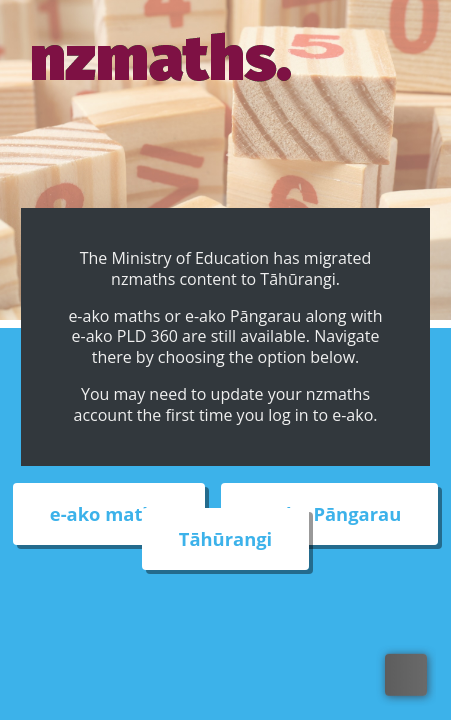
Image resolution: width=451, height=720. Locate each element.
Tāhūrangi (225, 539)
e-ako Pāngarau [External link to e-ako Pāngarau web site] (329, 514)
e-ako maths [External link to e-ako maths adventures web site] (109, 514)
